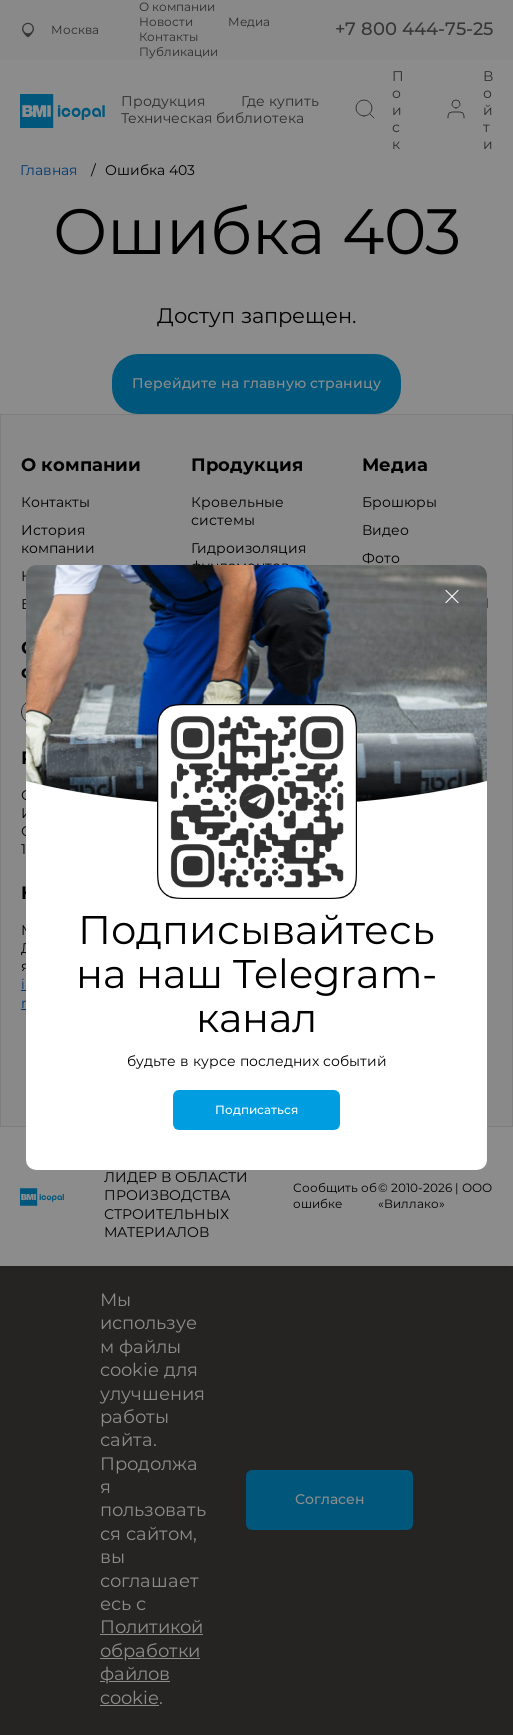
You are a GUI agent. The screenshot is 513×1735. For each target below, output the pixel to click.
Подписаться (256, 1110)
